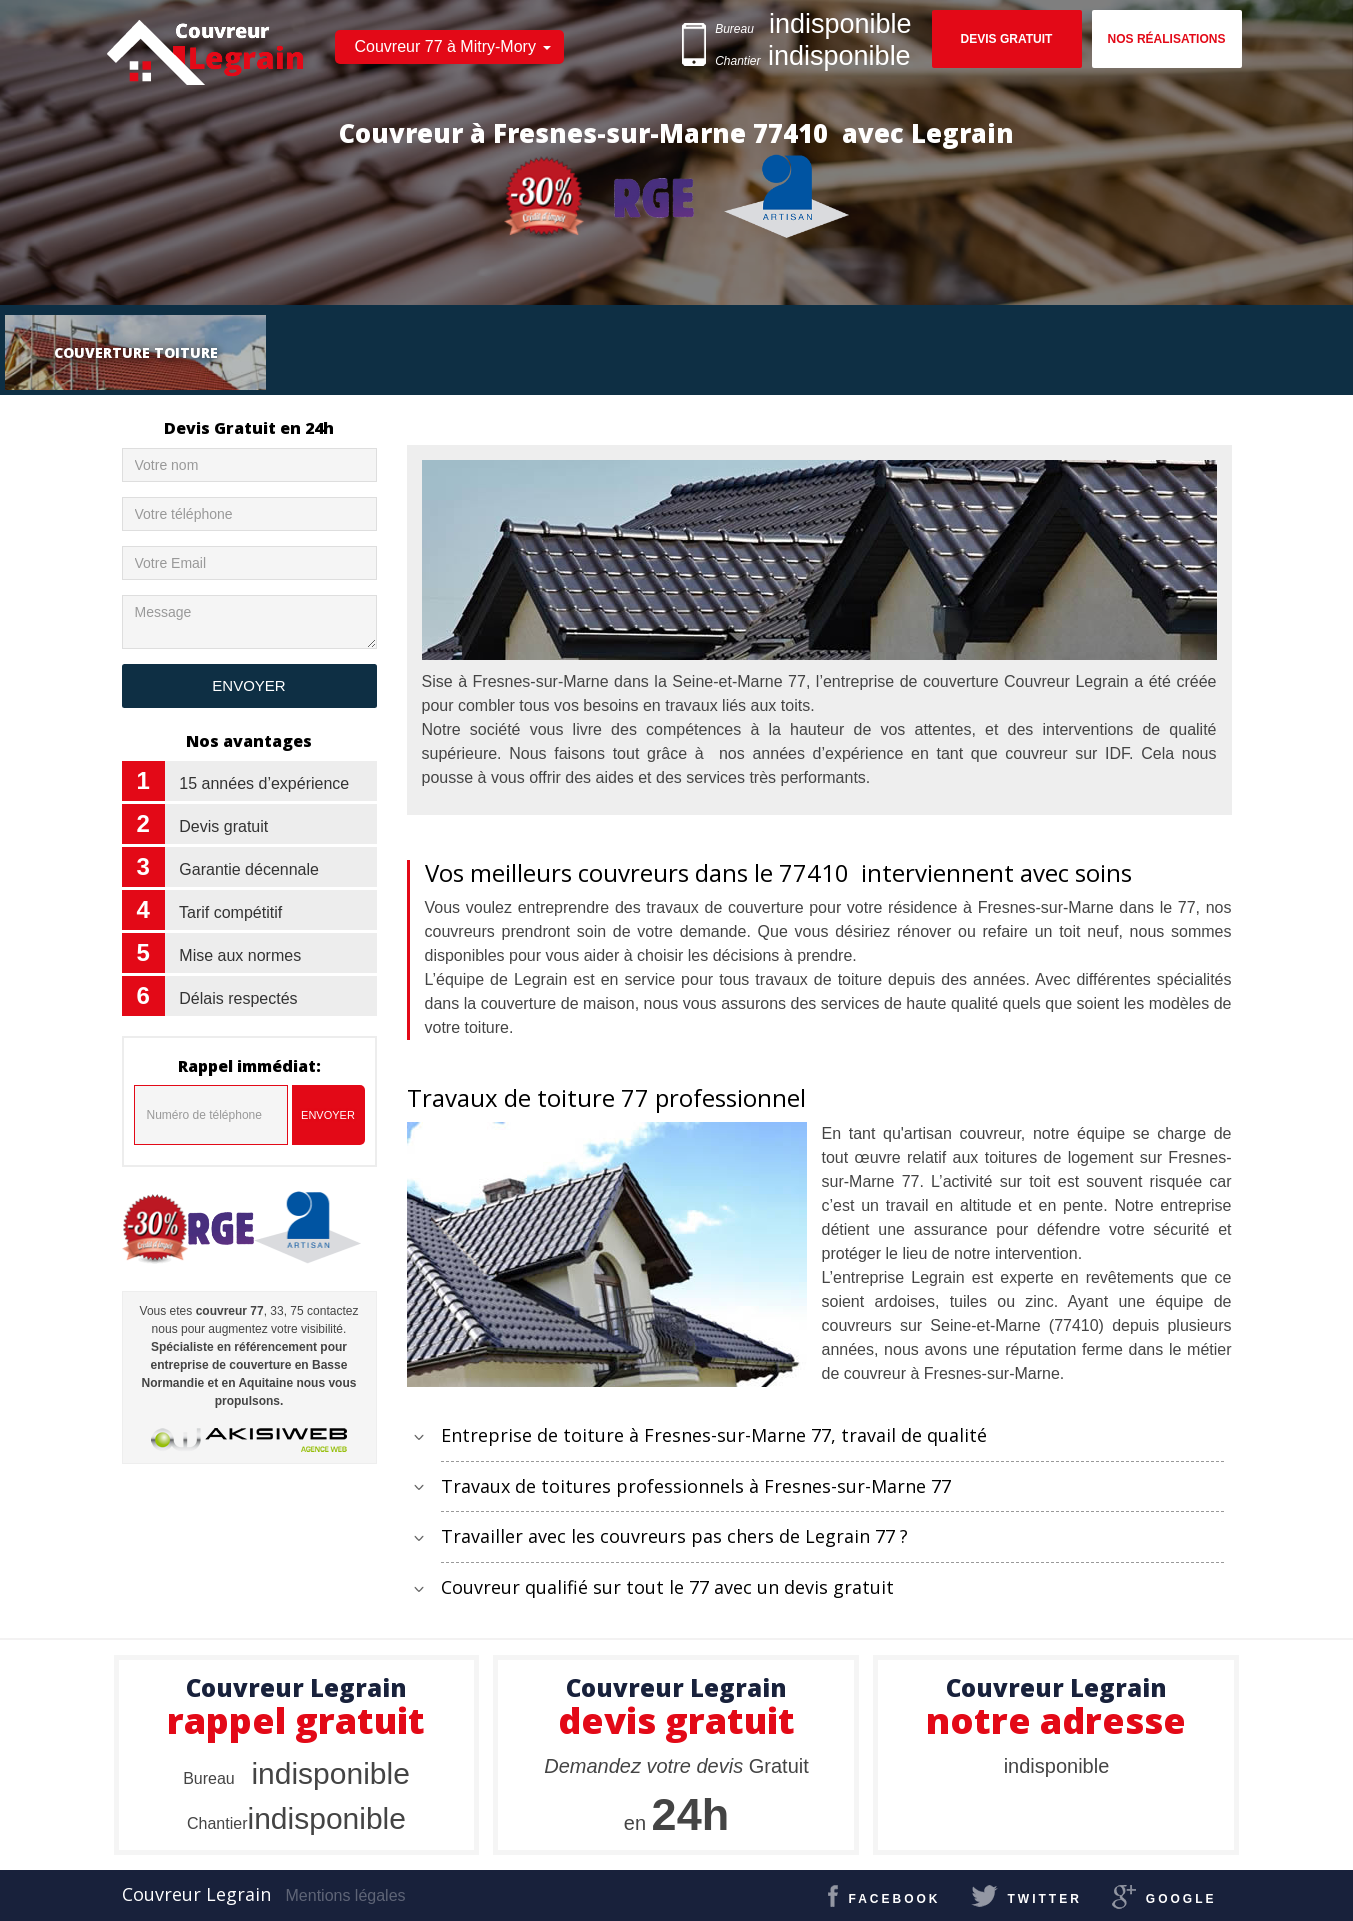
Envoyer (328, 1115)
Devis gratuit (1007, 39)
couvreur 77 (230, 1311)
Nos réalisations (1167, 39)
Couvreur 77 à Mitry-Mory (445, 46)
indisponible (296, 1773)
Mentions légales (346, 1895)
